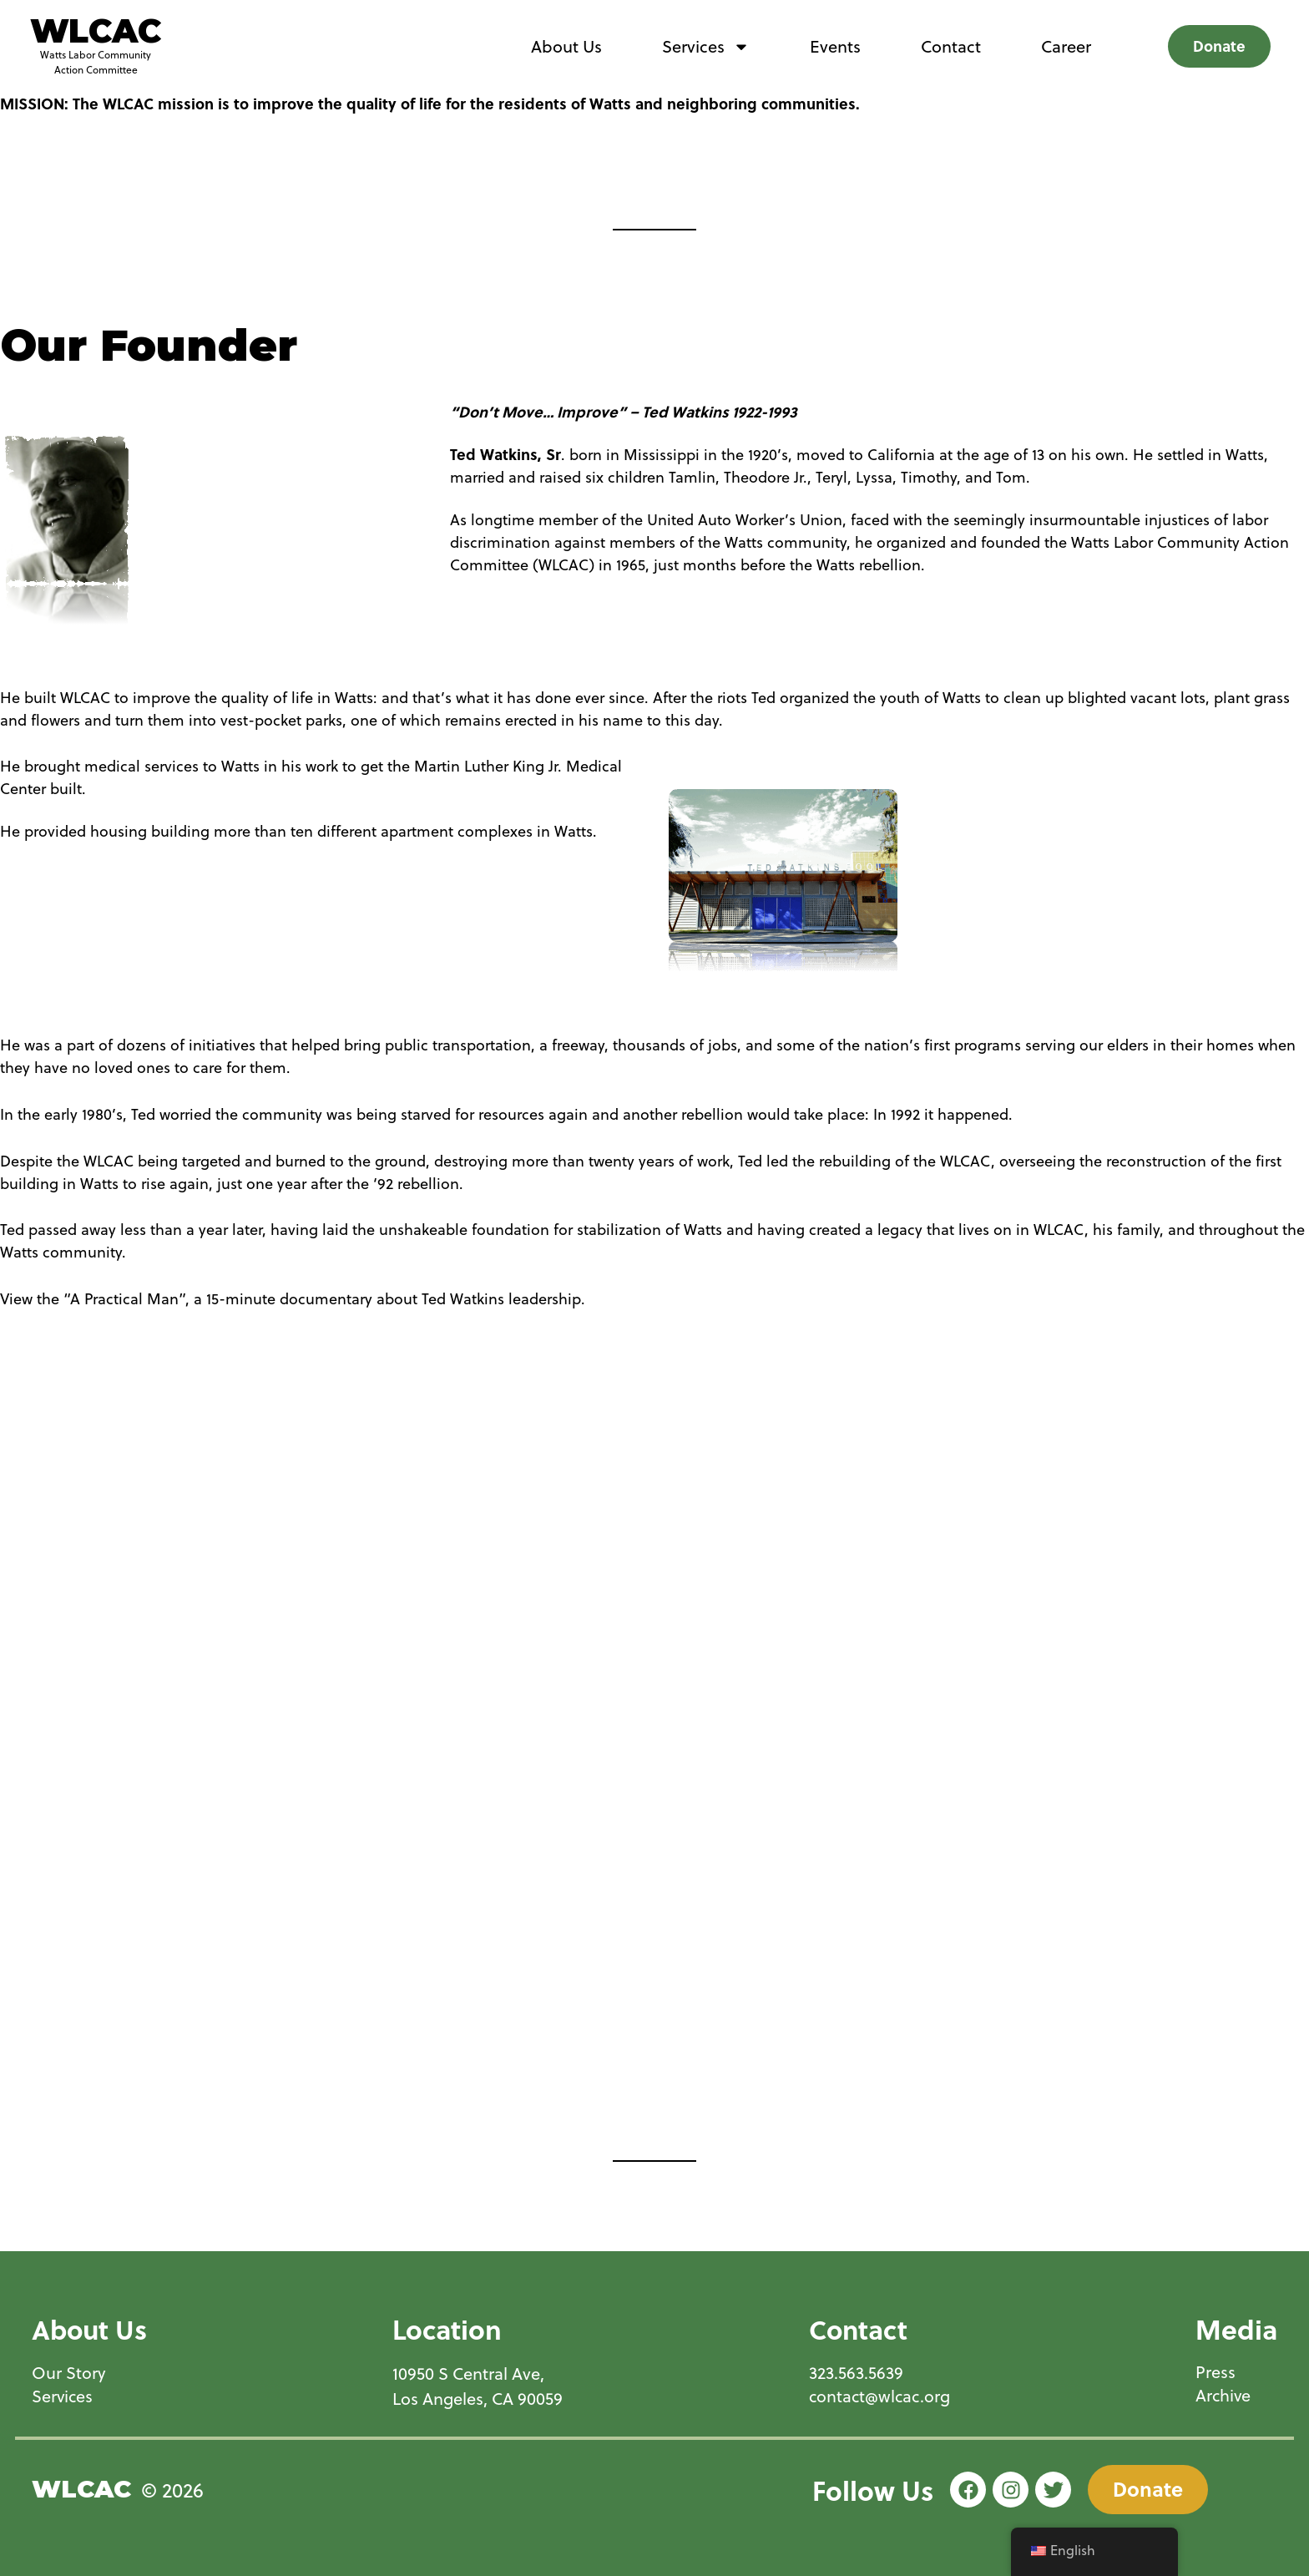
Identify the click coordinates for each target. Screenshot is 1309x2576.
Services (706, 46)
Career (1066, 46)
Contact (951, 46)
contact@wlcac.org (879, 2396)
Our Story (69, 2373)
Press (1215, 2373)
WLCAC (95, 31)
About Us (566, 46)
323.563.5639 (854, 2373)
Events (835, 46)
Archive (1223, 2396)
